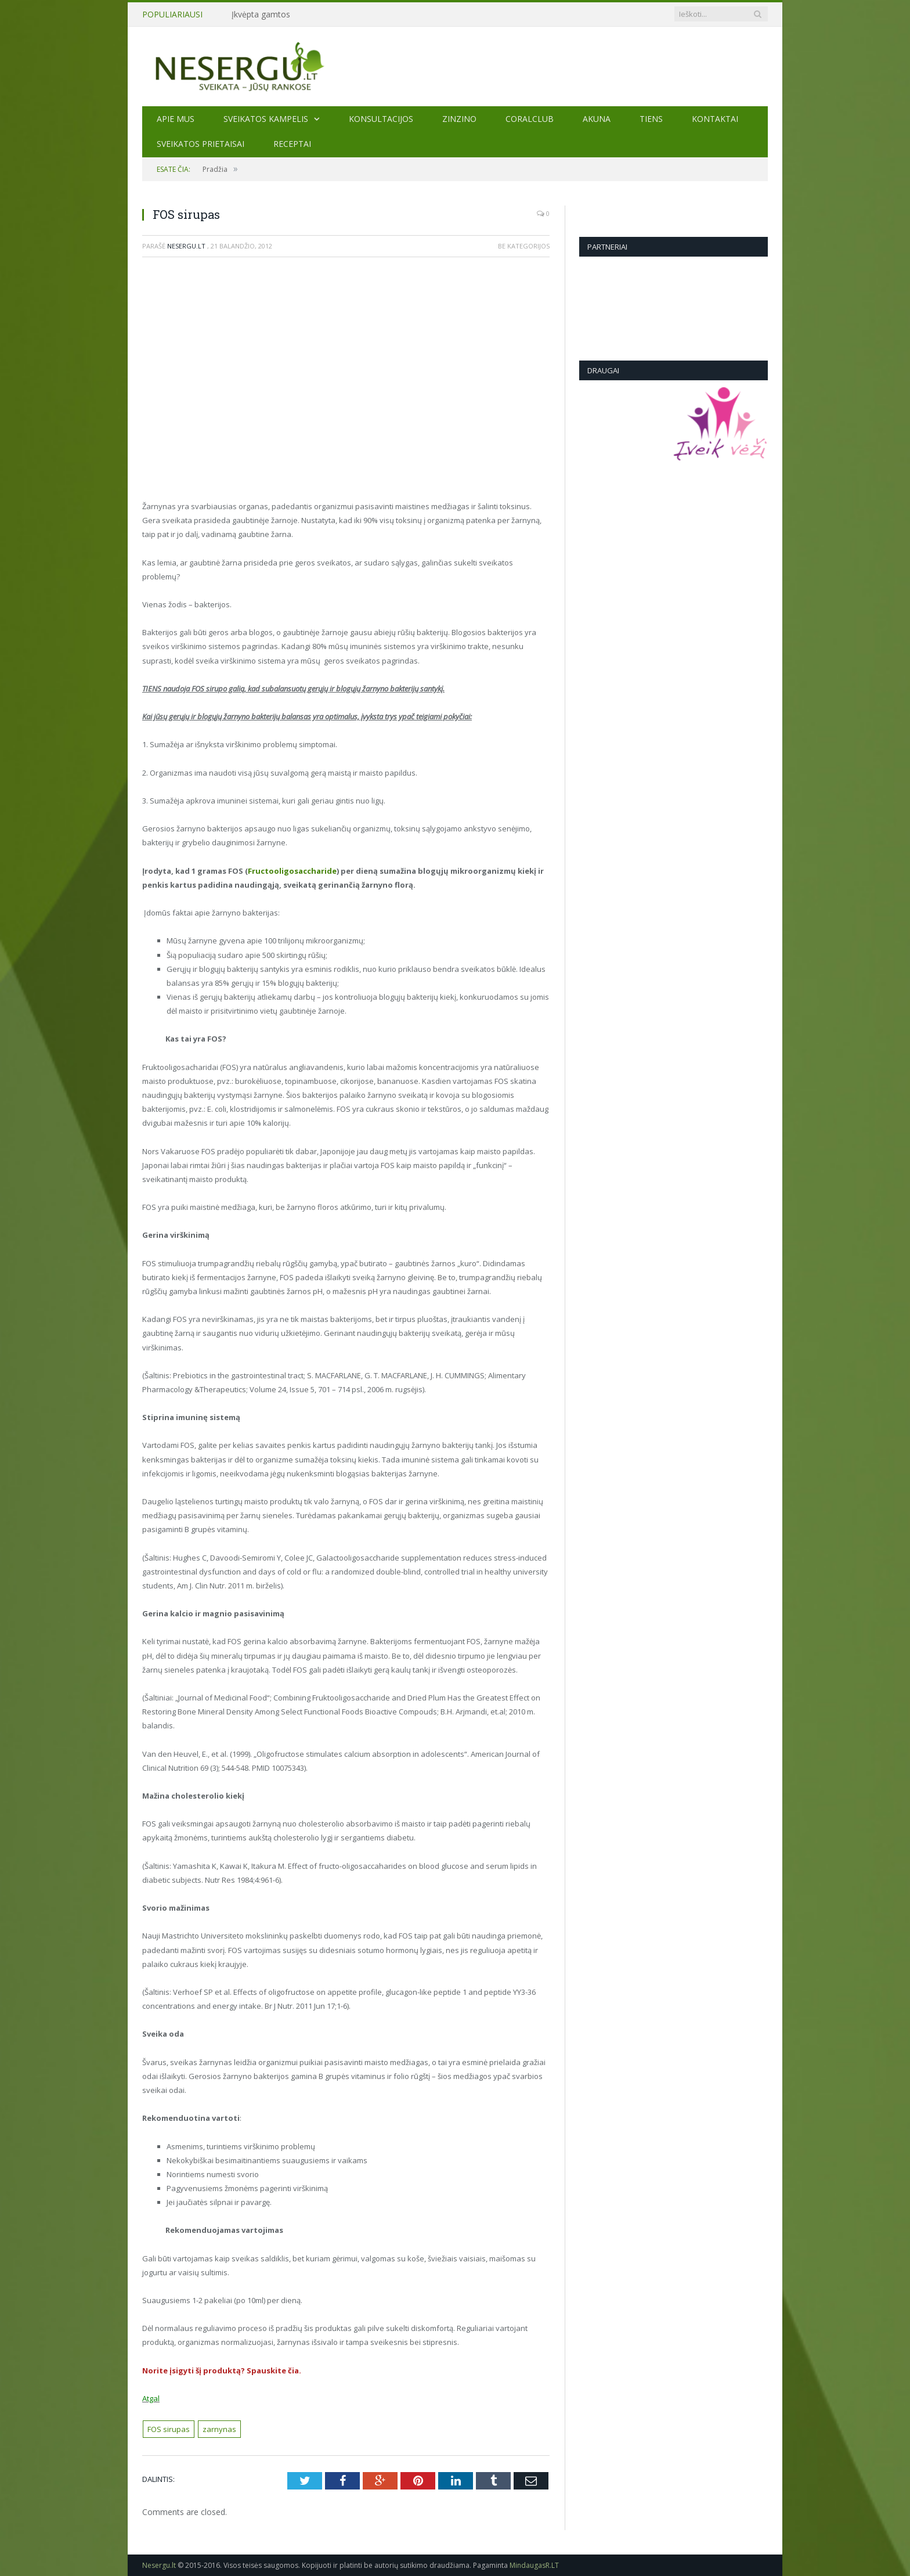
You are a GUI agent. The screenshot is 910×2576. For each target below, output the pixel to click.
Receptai (292, 143)
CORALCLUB (529, 118)
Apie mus (175, 118)
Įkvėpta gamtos (261, 14)
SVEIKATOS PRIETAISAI (200, 143)
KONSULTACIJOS (381, 118)
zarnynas (219, 2429)
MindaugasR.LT (534, 2565)
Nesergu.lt (186, 246)
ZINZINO (459, 118)
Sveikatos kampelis (265, 118)
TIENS (651, 118)
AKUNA (597, 118)
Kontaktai (715, 118)
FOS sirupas (168, 2429)
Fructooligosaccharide (292, 871)
